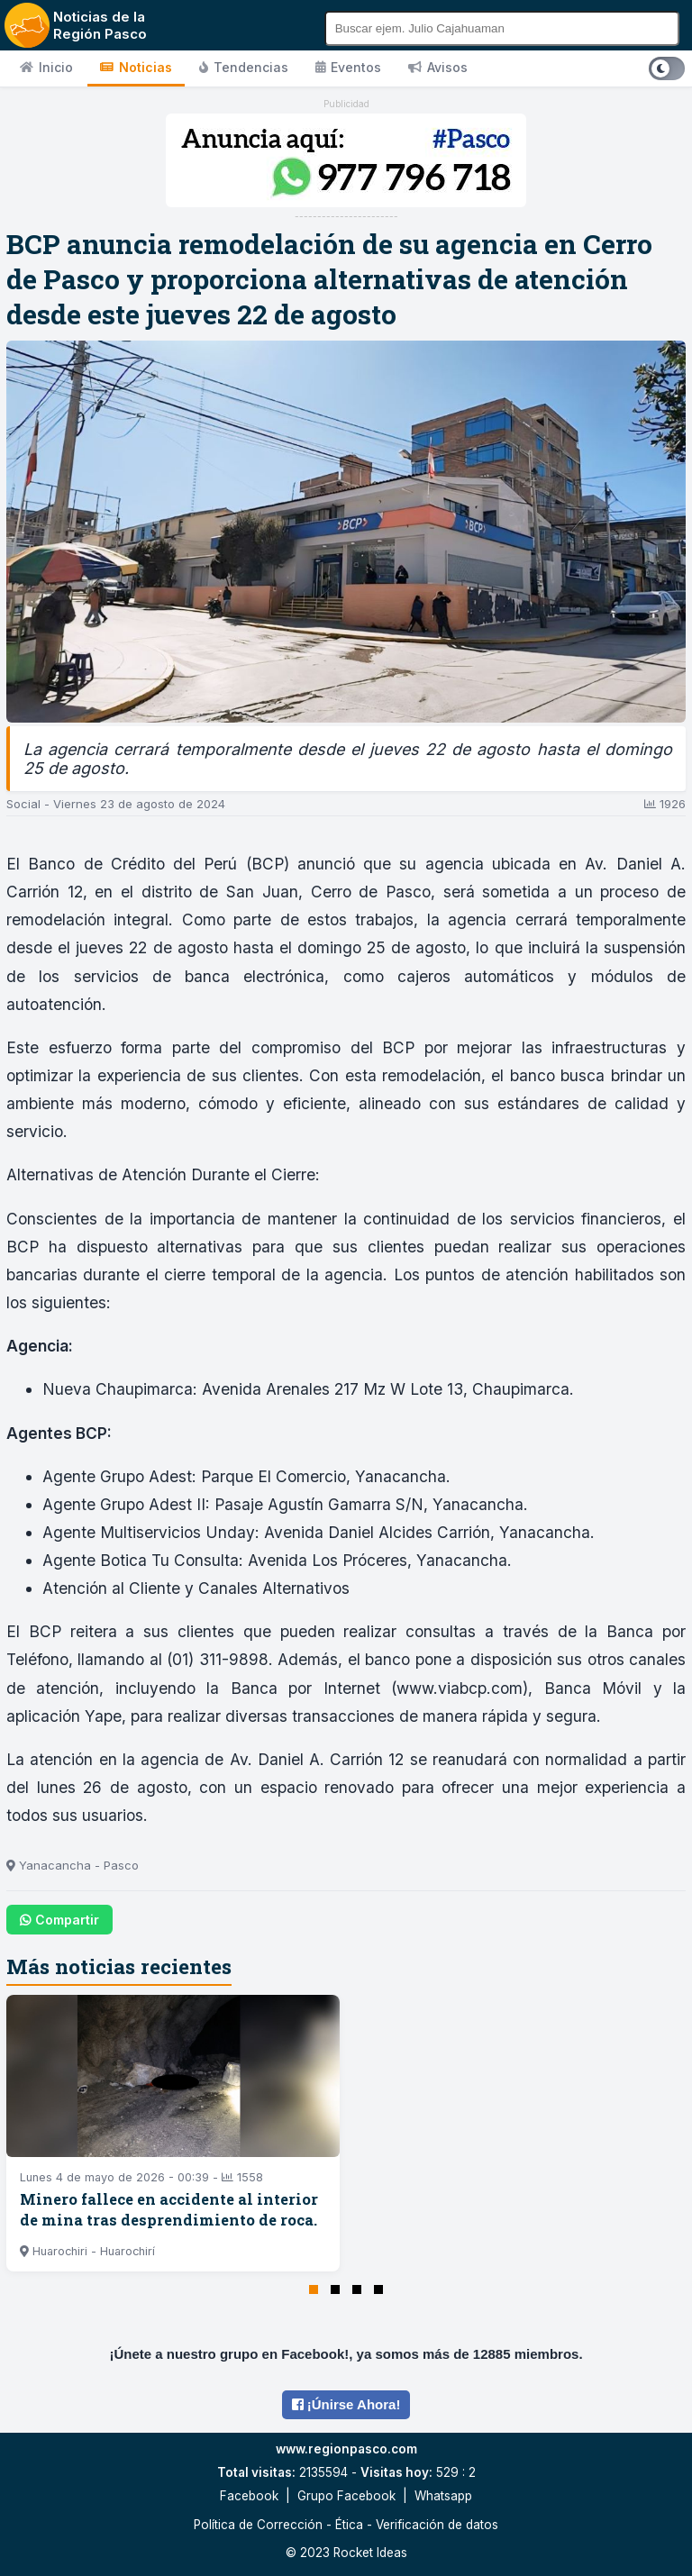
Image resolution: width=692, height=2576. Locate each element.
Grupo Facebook (346, 2496)
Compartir (59, 1919)
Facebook (249, 2496)
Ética (349, 2524)
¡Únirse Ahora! (346, 2404)
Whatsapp (443, 2496)
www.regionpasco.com (346, 2449)
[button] (313, 2289)
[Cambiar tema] (667, 68)
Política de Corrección (258, 2524)
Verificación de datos (437, 2524)
